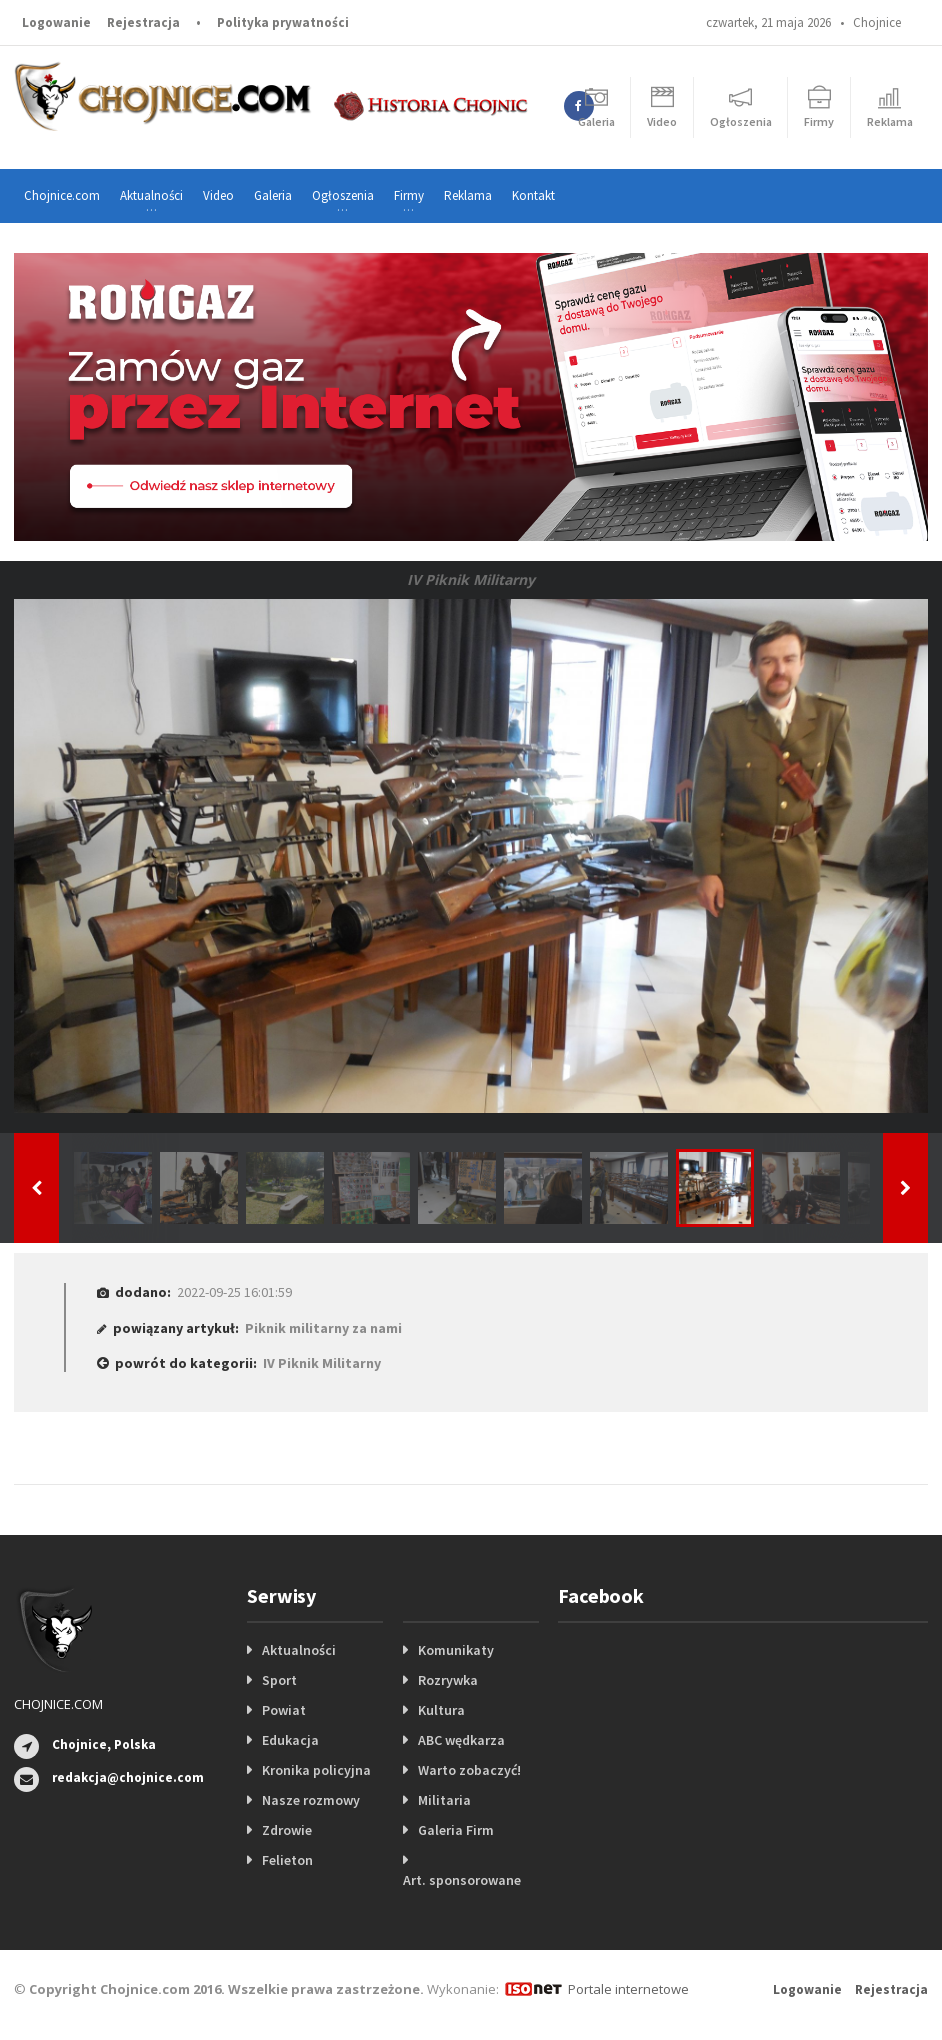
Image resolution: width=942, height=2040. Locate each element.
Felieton (287, 1860)
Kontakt (533, 195)
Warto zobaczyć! (469, 1770)
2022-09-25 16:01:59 (234, 1292)
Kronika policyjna (316, 1770)
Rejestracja (143, 22)
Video (218, 195)
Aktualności (299, 1650)
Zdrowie (287, 1830)
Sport (279, 1680)
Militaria (444, 1800)
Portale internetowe (628, 1989)
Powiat (284, 1710)
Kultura (441, 1710)
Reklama (468, 195)
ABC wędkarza (461, 1740)
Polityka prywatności (283, 22)
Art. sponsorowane (462, 1880)
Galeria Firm (456, 1830)
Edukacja (290, 1740)
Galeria (273, 195)
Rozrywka (448, 1680)
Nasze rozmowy (311, 1800)
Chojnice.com (62, 195)
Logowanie (56, 22)
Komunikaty (456, 1650)
